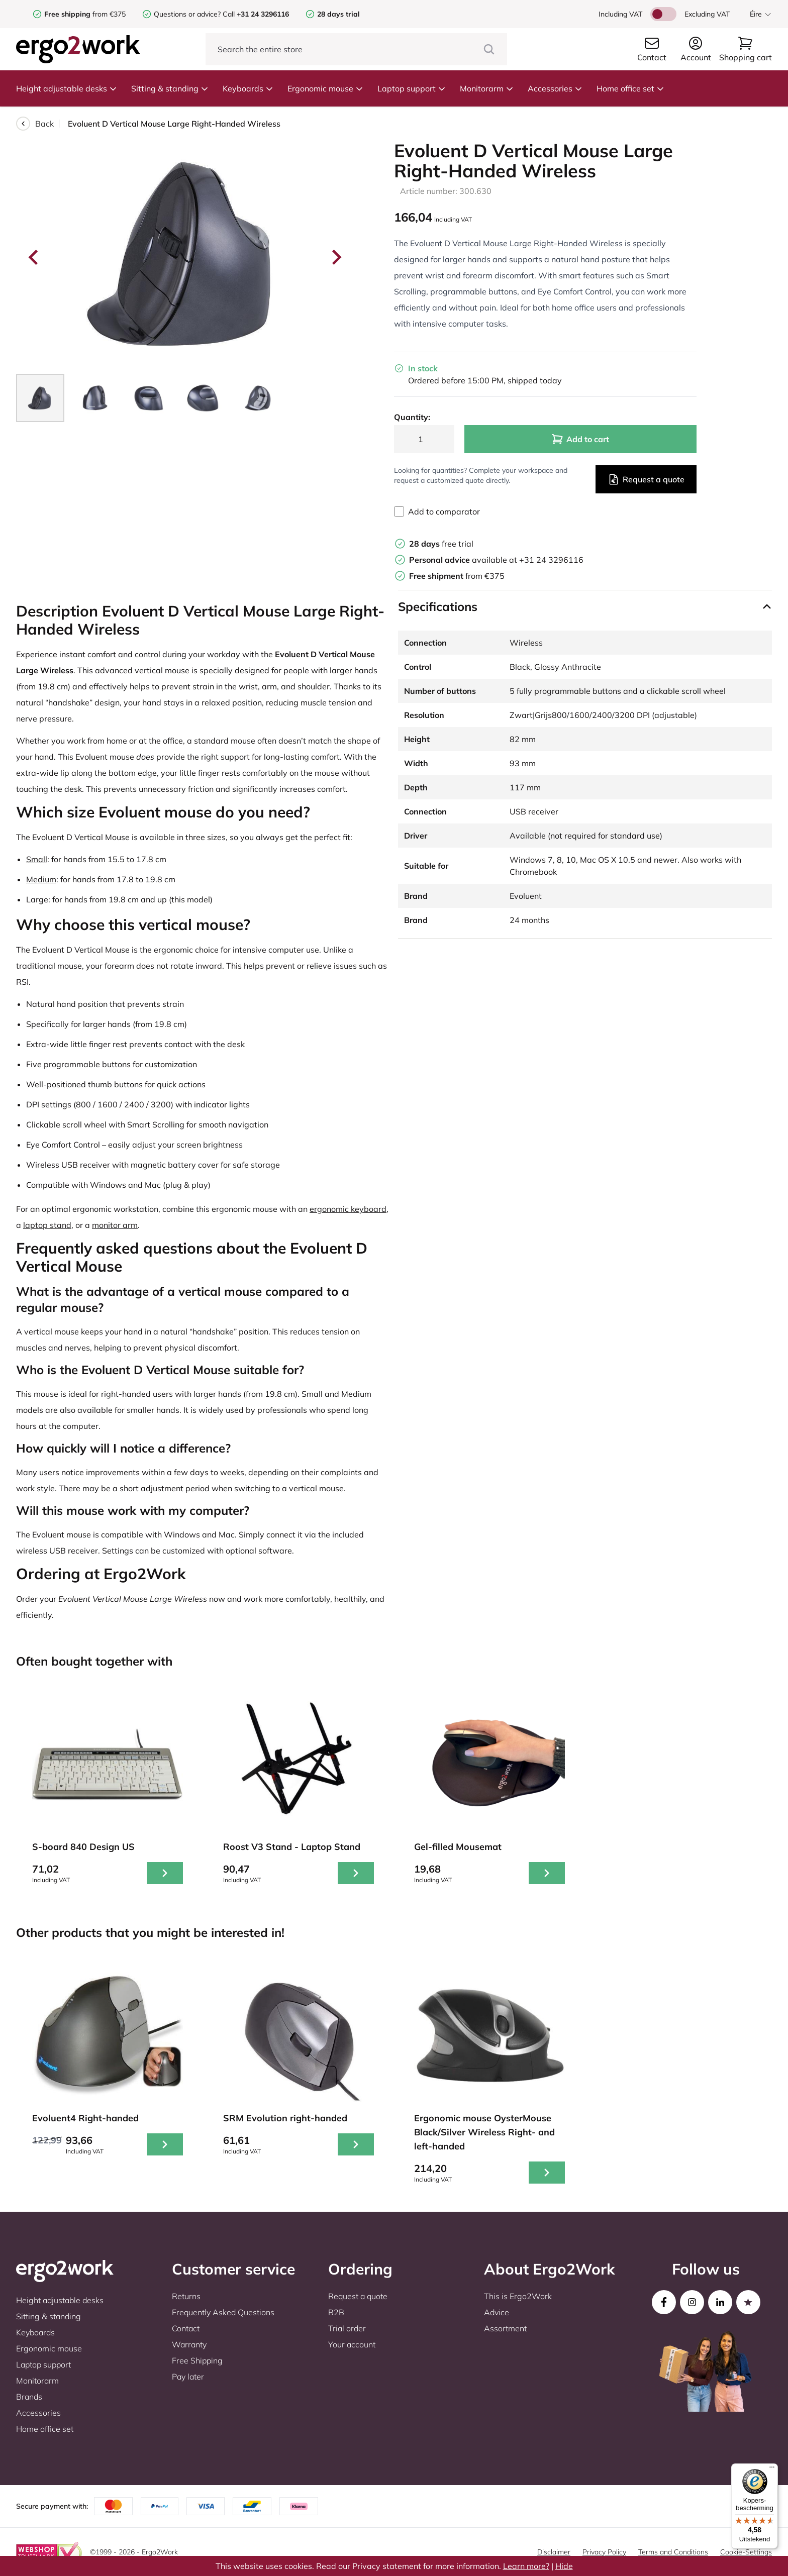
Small (36, 859)
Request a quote (646, 479)
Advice (496, 2312)
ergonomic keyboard (348, 1209)
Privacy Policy (604, 2551)
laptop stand (47, 1225)
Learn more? (526, 2566)
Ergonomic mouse (325, 88)
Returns (186, 2296)
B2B (336, 2312)
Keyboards (248, 88)
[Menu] (772, 2469)
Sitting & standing (170, 88)
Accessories (555, 88)
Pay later (188, 2377)
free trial (441, 544)
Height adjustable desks (66, 88)
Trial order (347, 2328)
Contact (186, 2328)
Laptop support (411, 88)
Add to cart (580, 439)
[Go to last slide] (34, 257)
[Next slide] (336, 257)
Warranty (189, 2344)
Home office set (630, 88)
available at (464, 560)
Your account (351, 2344)
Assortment (505, 2328)
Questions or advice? (187, 14)
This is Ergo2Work (518, 2296)
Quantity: (412, 417)
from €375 (85, 14)
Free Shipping (197, 2360)
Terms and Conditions (673, 2551)
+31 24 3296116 (551, 560)
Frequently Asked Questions (223, 2312)
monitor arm (115, 1225)
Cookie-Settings (746, 2551)
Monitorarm (487, 88)
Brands (29, 2397)
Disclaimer (553, 2551)
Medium (41, 879)
